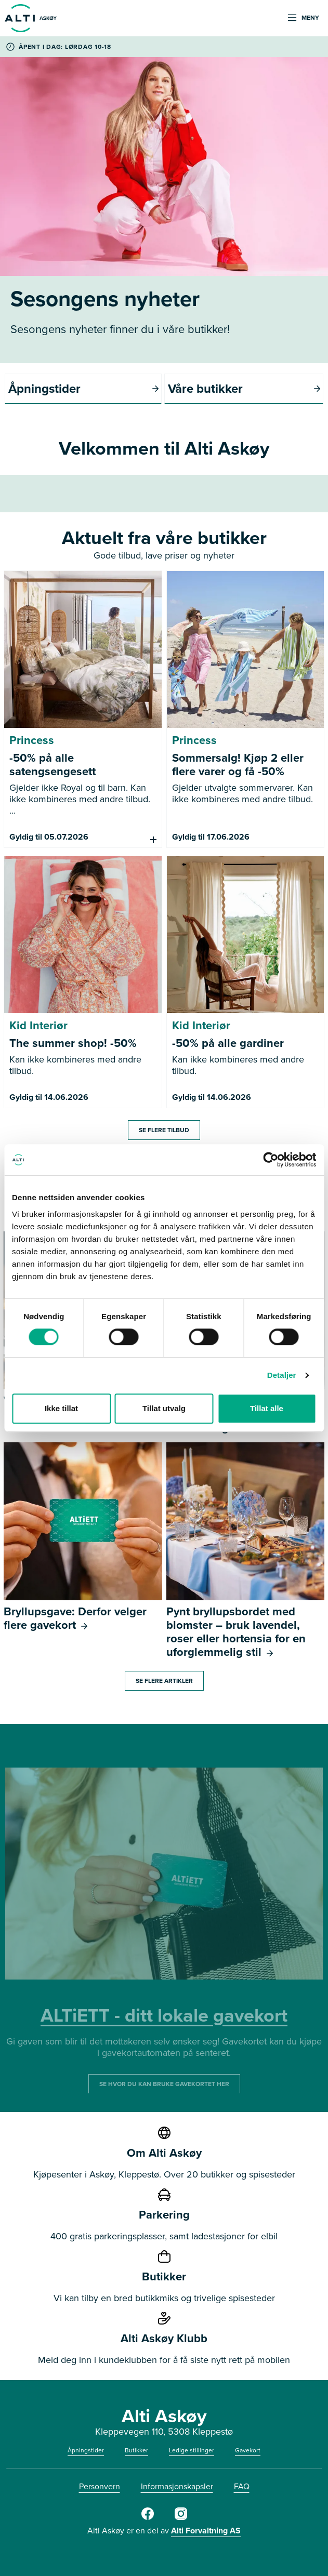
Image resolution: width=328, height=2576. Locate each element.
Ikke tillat (61, 1408)
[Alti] (147, 2517)
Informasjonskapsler (177, 2486)
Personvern (99, 2486)
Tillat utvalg (164, 1408)
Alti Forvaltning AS (206, 2531)
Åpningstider (86, 2450)
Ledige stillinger (191, 2450)
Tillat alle (266, 1408)
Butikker (136, 2450)
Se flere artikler (164, 1680)
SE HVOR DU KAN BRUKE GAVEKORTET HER (164, 2083)
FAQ (242, 2486)
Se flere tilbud (164, 1129)
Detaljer (281, 1375)
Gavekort (247, 2450)
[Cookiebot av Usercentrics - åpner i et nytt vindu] (270, 1159)
